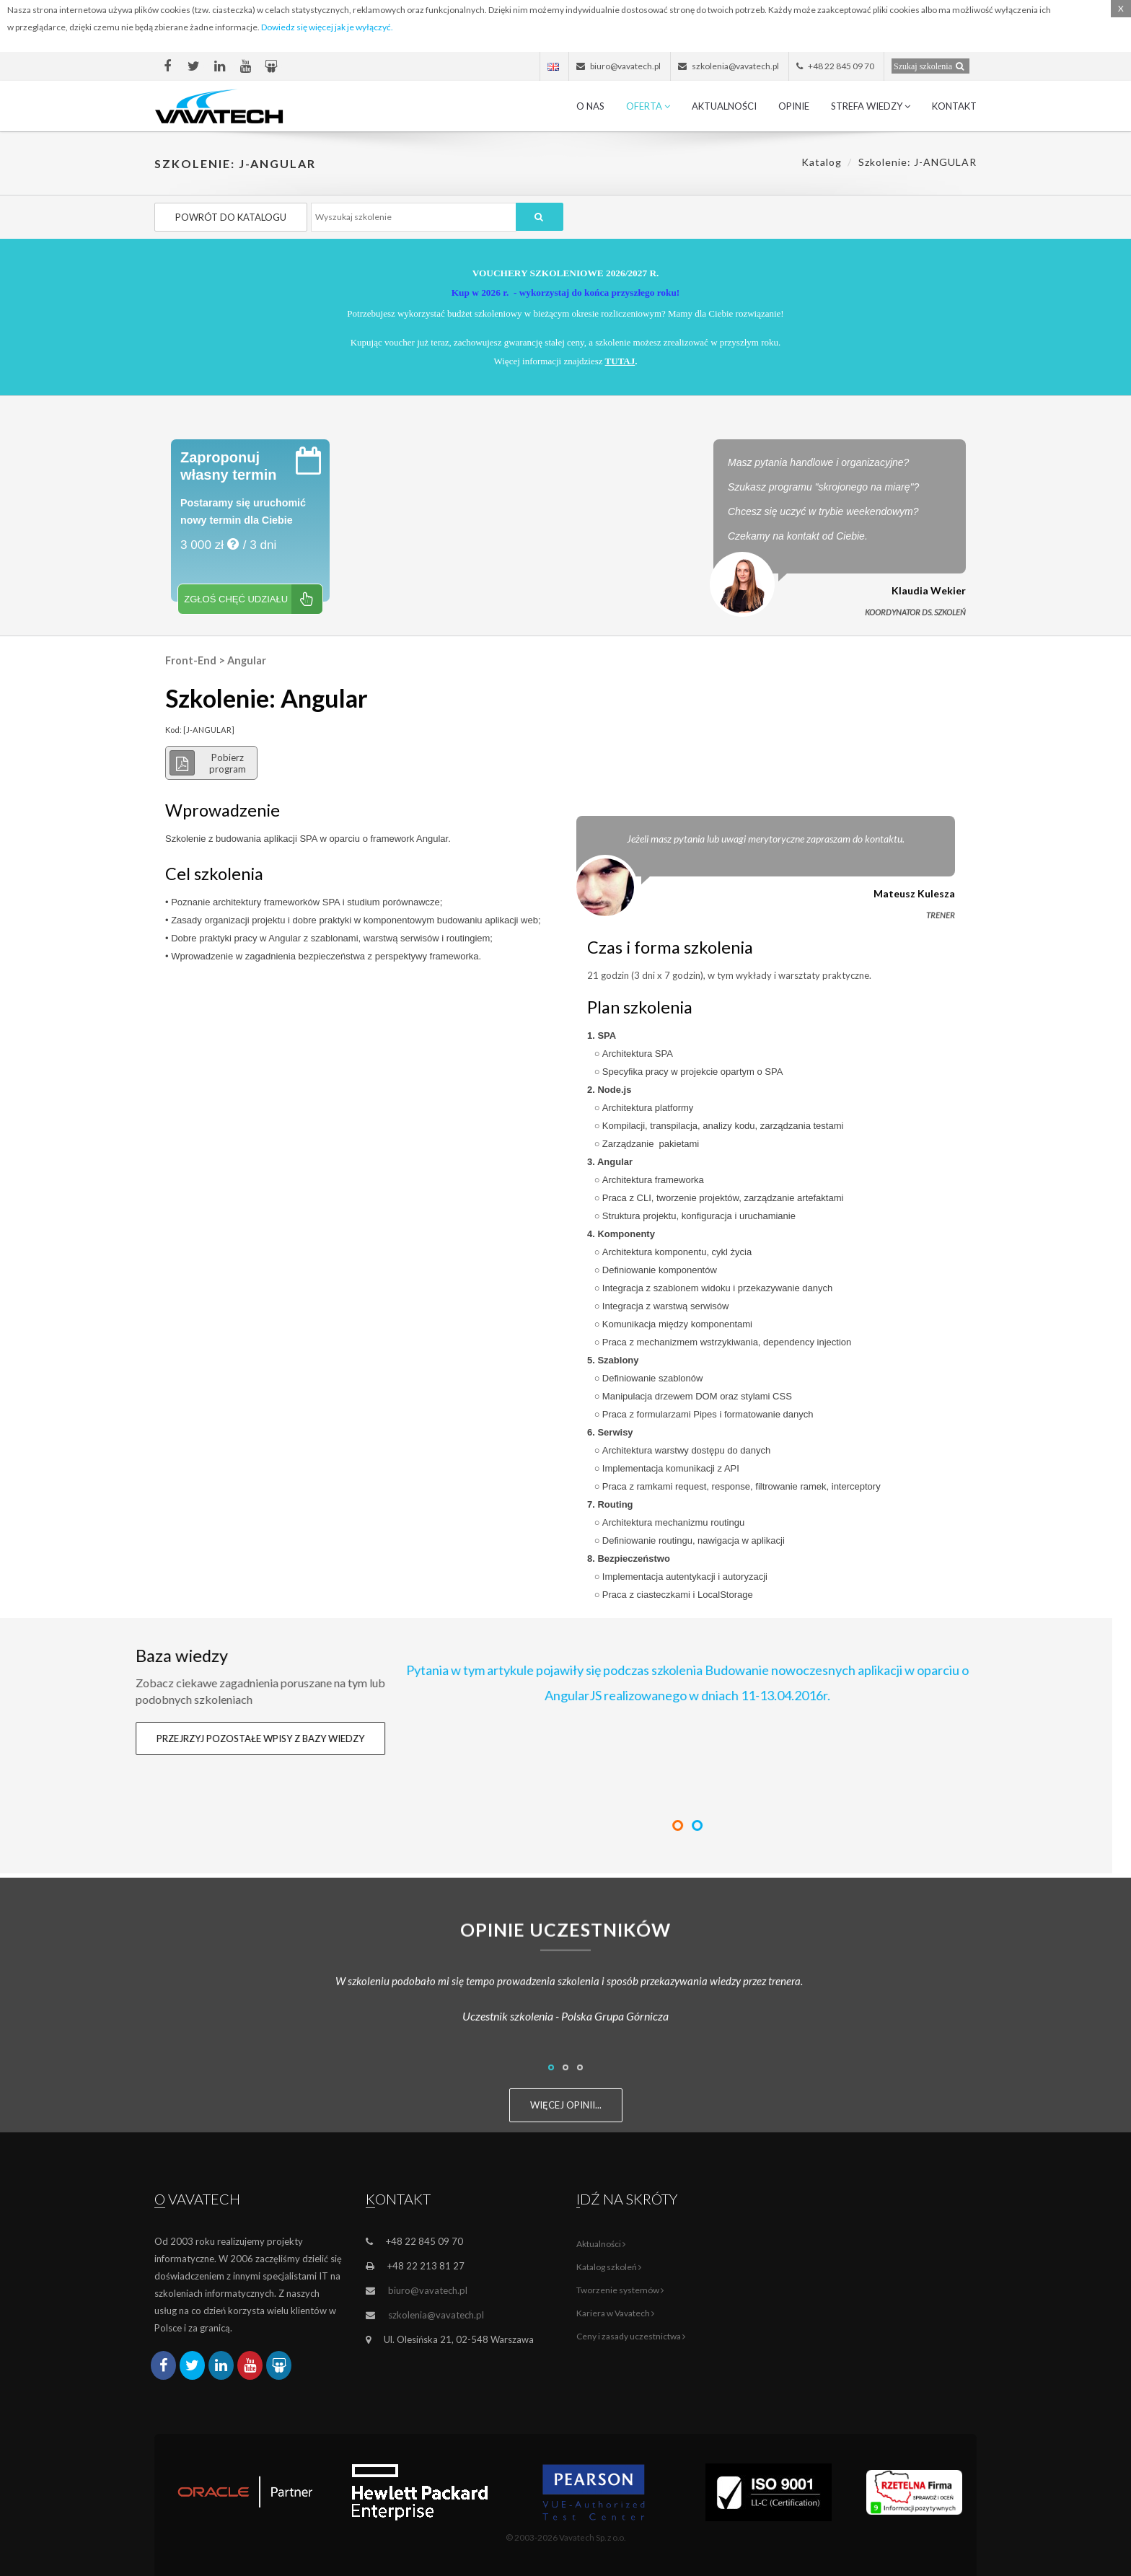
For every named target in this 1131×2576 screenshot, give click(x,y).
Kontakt (954, 106)
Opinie (793, 106)
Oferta (648, 106)
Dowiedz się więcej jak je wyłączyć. (327, 27)
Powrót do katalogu (230, 217)
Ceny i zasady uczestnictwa (630, 2336)
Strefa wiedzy (870, 106)
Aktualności (724, 106)
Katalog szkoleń (608, 2266)
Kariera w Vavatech (615, 2313)
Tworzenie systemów (620, 2290)
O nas (590, 106)
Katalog (821, 162)
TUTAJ (620, 361)
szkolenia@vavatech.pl (436, 2315)
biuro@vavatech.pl (427, 2290)
